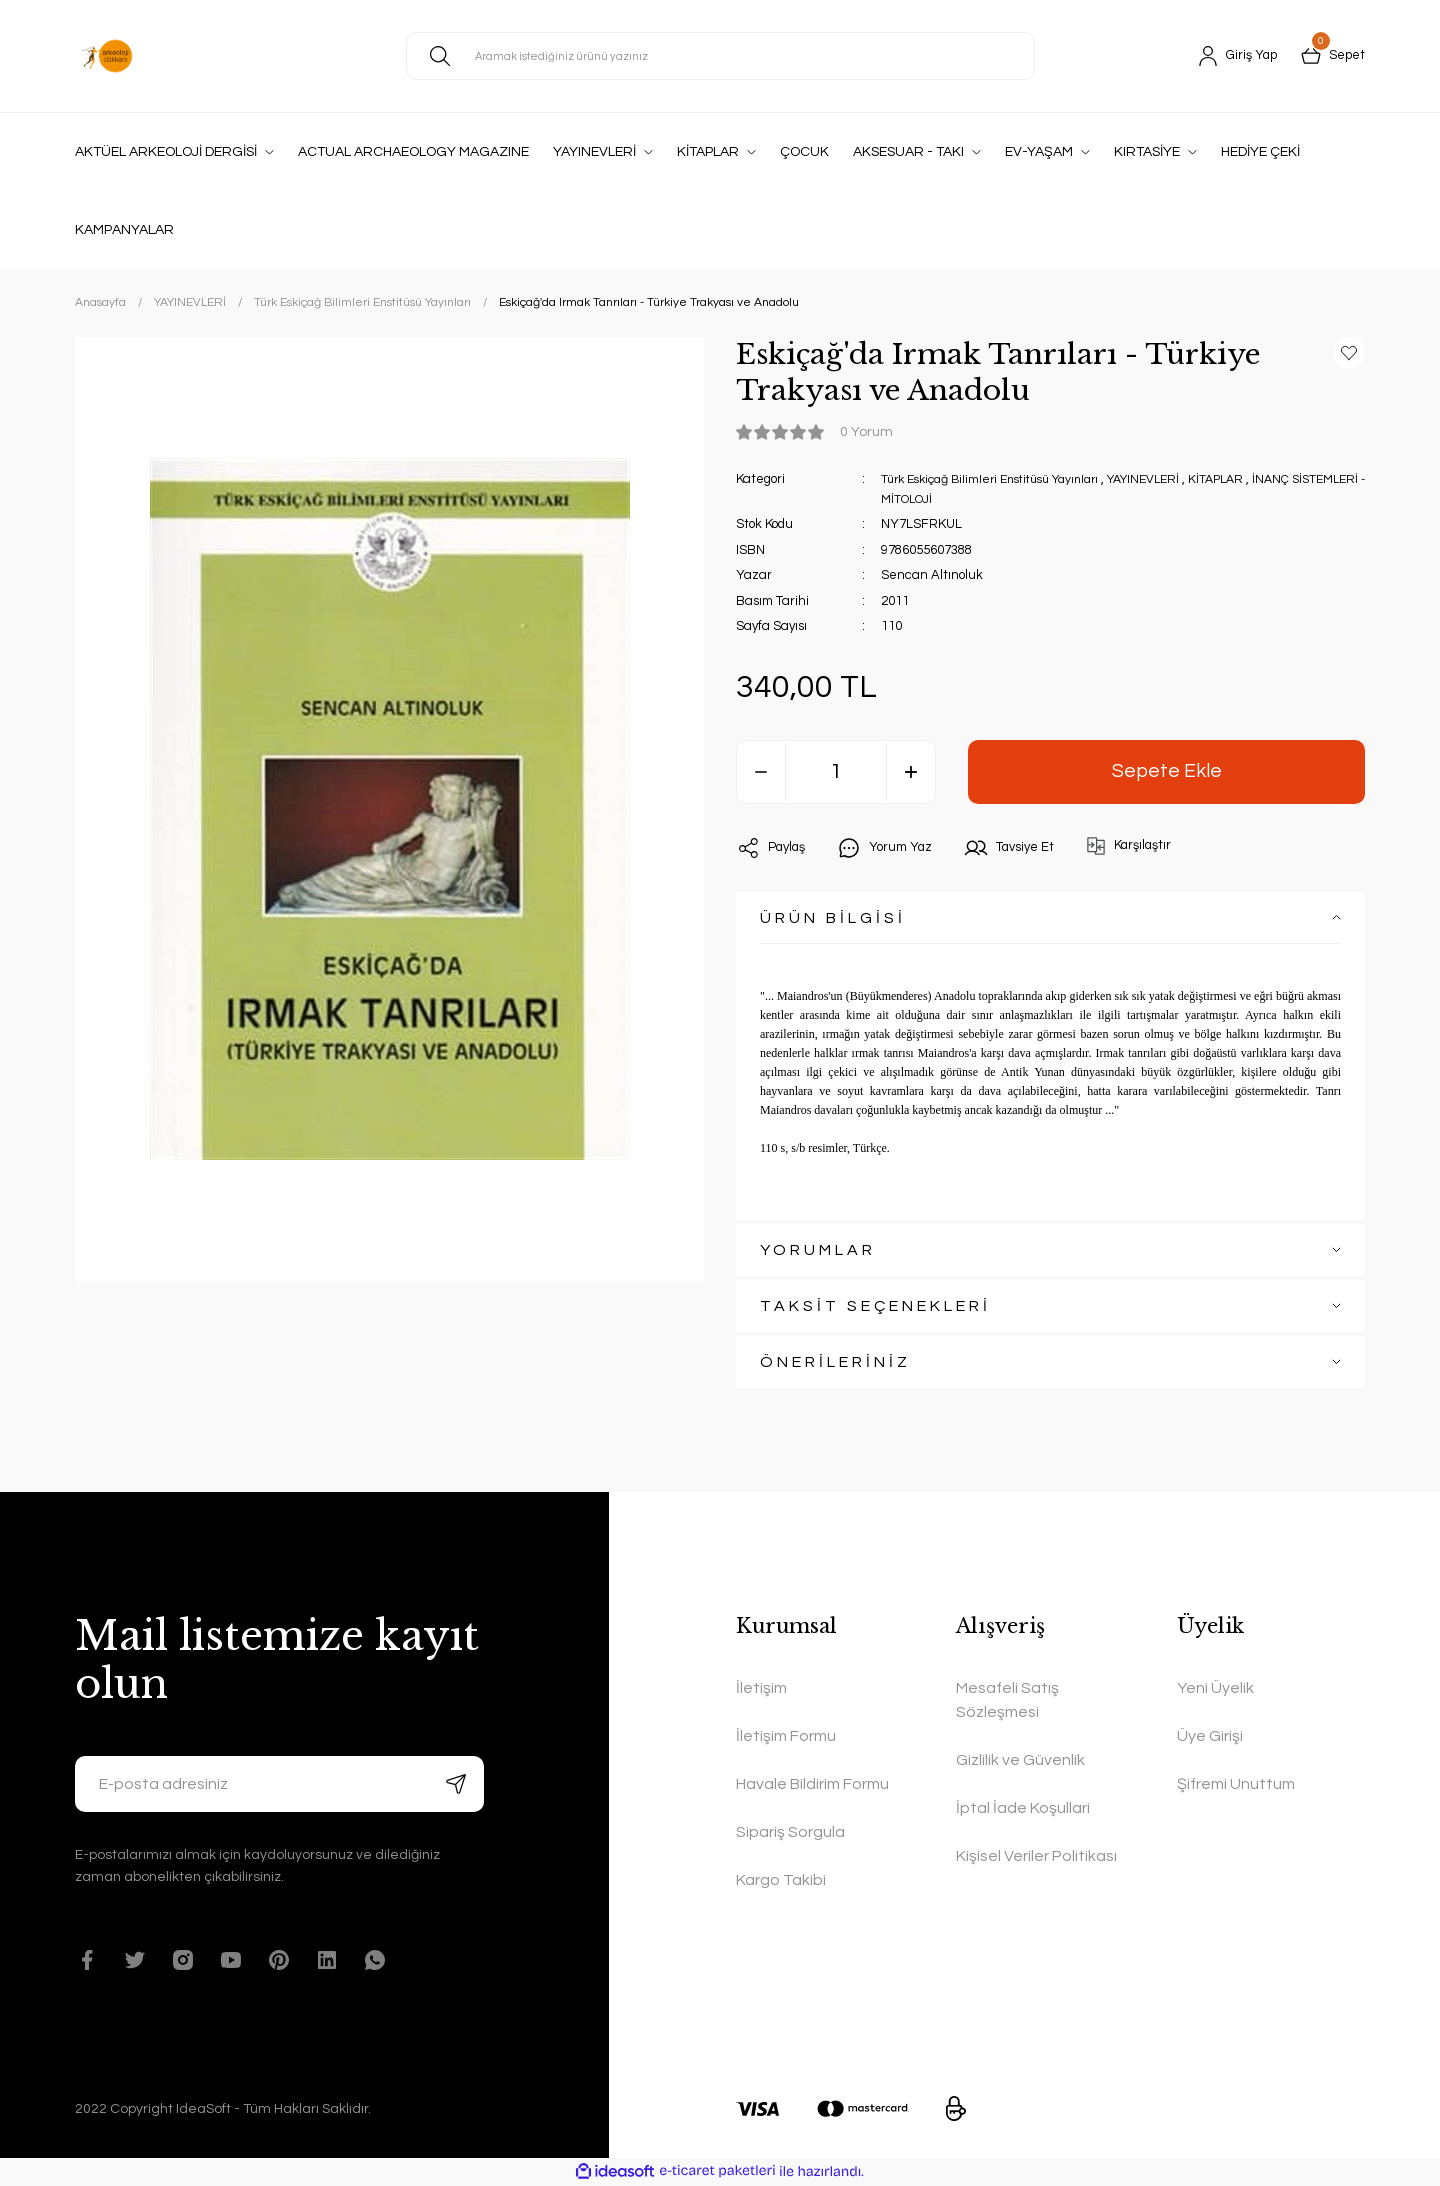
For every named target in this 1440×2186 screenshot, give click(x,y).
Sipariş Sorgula (790, 1832)
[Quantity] (836, 772)
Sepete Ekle (1166, 771)
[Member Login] (1231, 56)
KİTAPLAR (1250, 479)
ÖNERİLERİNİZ (835, 1362)
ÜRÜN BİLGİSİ (833, 918)
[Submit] (456, 1784)
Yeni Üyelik (1215, 1688)
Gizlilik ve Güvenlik (1020, 1760)
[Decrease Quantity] (761, 772)
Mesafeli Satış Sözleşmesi (1007, 1700)
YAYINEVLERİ (1172, 479)
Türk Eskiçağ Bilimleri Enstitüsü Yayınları (1002, 479)
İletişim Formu (786, 1736)
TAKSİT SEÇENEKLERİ (875, 1306)
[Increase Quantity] (911, 772)
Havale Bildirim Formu (812, 1784)
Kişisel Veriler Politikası (1036, 1856)
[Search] (720, 56)
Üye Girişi (1210, 1736)
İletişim (761, 1688)
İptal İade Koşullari (1023, 1808)
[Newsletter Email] (279, 1784)
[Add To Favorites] (1349, 353)
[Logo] (107, 56)
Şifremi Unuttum (1236, 1784)
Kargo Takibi (781, 1880)
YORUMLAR (818, 1250)
